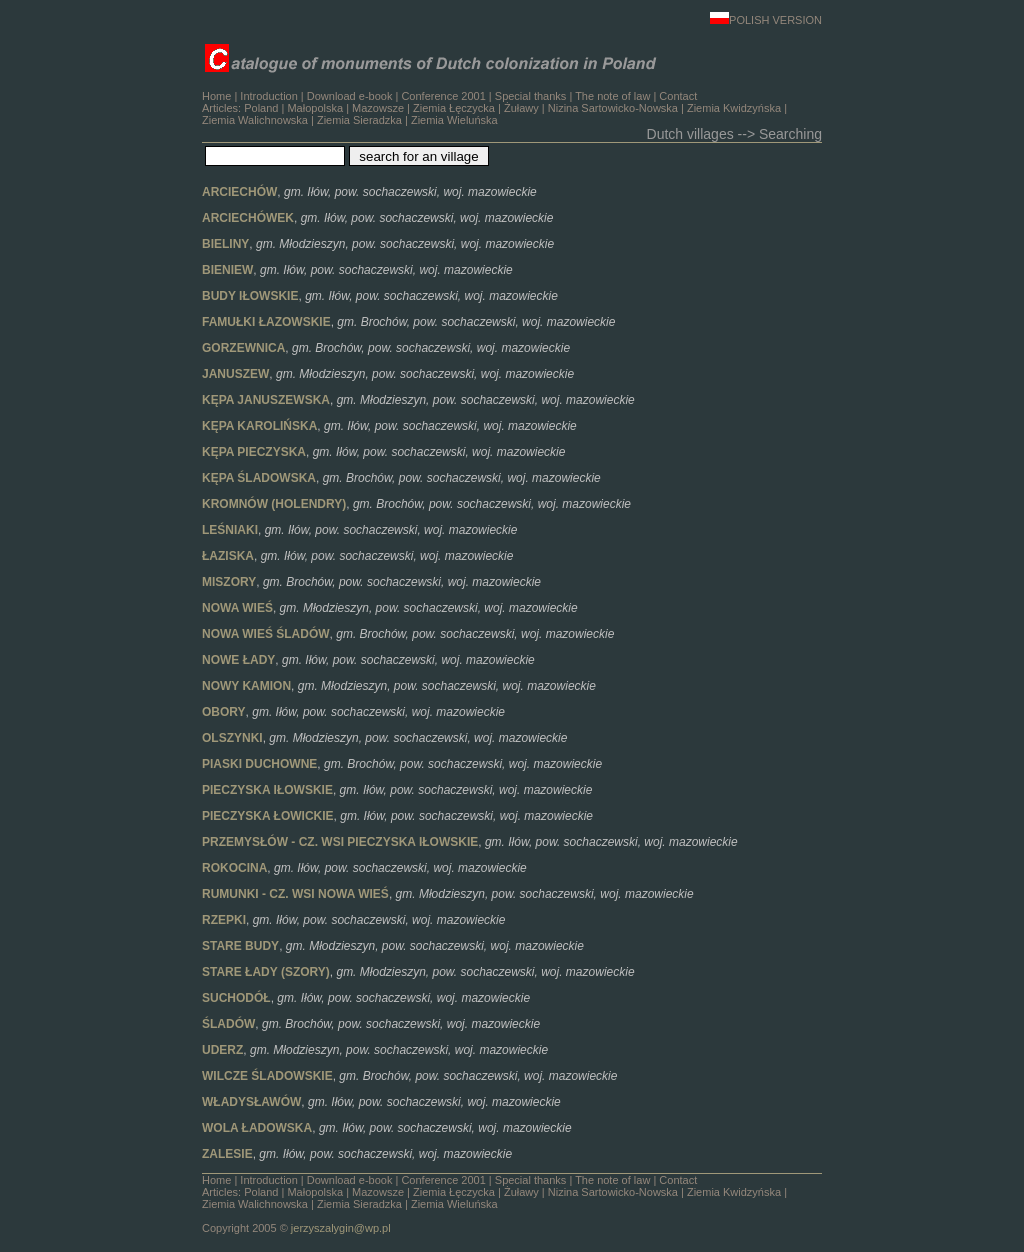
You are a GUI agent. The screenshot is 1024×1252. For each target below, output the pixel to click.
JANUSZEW (235, 374)
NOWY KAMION (246, 686)
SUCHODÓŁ (236, 998)
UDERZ (222, 1050)
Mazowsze (378, 108)
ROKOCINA (234, 868)
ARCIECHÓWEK (248, 218)
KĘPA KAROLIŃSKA (259, 426)
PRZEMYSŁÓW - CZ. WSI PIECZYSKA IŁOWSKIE (340, 842)
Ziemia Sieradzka (359, 120)
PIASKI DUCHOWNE (259, 764)
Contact (678, 96)
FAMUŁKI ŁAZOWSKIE (266, 322)
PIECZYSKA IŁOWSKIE (267, 790)
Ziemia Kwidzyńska (734, 108)
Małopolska (315, 108)
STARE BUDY (240, 946)
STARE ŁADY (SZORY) (266, 972)
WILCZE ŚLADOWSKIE (267, 1076)
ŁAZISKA (228, 556)
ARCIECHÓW (239, 192)
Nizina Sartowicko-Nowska (613, 108)
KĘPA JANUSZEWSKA (266, 400)
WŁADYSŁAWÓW (251, 1102)
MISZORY (229, 582)
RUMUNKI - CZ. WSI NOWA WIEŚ (295, 894)
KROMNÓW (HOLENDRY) (274, 504)
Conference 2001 (443, 96)
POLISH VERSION (766, 20)
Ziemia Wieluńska (454, 120)
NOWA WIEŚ (237, 608)
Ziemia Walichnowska (255, 120)
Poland (261, 108)
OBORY (224, 712)
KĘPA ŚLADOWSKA (259, 478)
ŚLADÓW (228, 1024)
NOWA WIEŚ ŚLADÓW (266, 634)
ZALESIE (227, 1154)
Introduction (268, 96)
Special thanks (531, 96)
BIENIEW (227, 270)
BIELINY (225, 244)
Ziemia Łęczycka (454, 108)
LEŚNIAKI (230, 530)
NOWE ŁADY (238, 660)
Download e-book (350, 96)
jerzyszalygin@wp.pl (341, 1228)
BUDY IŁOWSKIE (250, 296)
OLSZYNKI (232, 738)
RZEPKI (224, 920)
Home (216, 96)
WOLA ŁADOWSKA (257, 1128)
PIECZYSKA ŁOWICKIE (268, 816)
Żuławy (521, 108)
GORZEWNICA (243, 348)
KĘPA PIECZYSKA (254, 452)
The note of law (612, 96)
